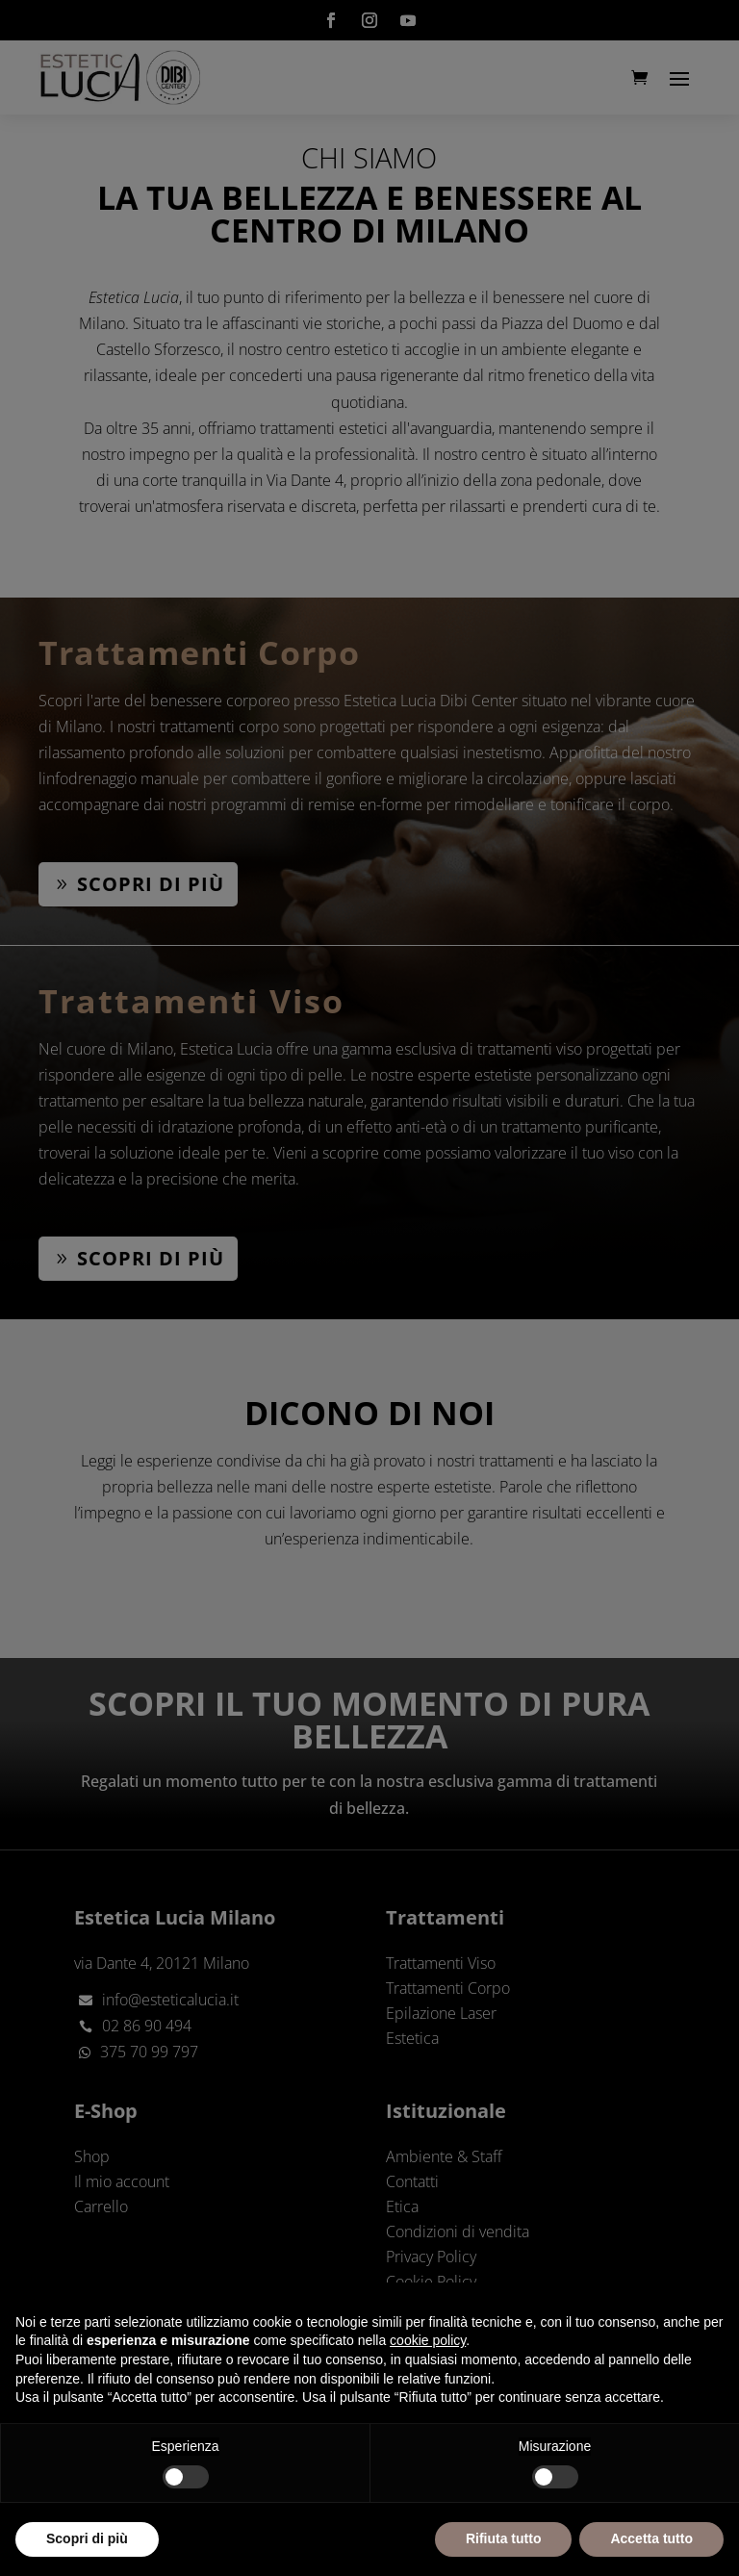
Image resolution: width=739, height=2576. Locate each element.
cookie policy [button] (428, 2340)
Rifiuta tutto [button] (504, 2538)
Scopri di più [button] (87, 2538)
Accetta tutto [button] (651, 2538)
